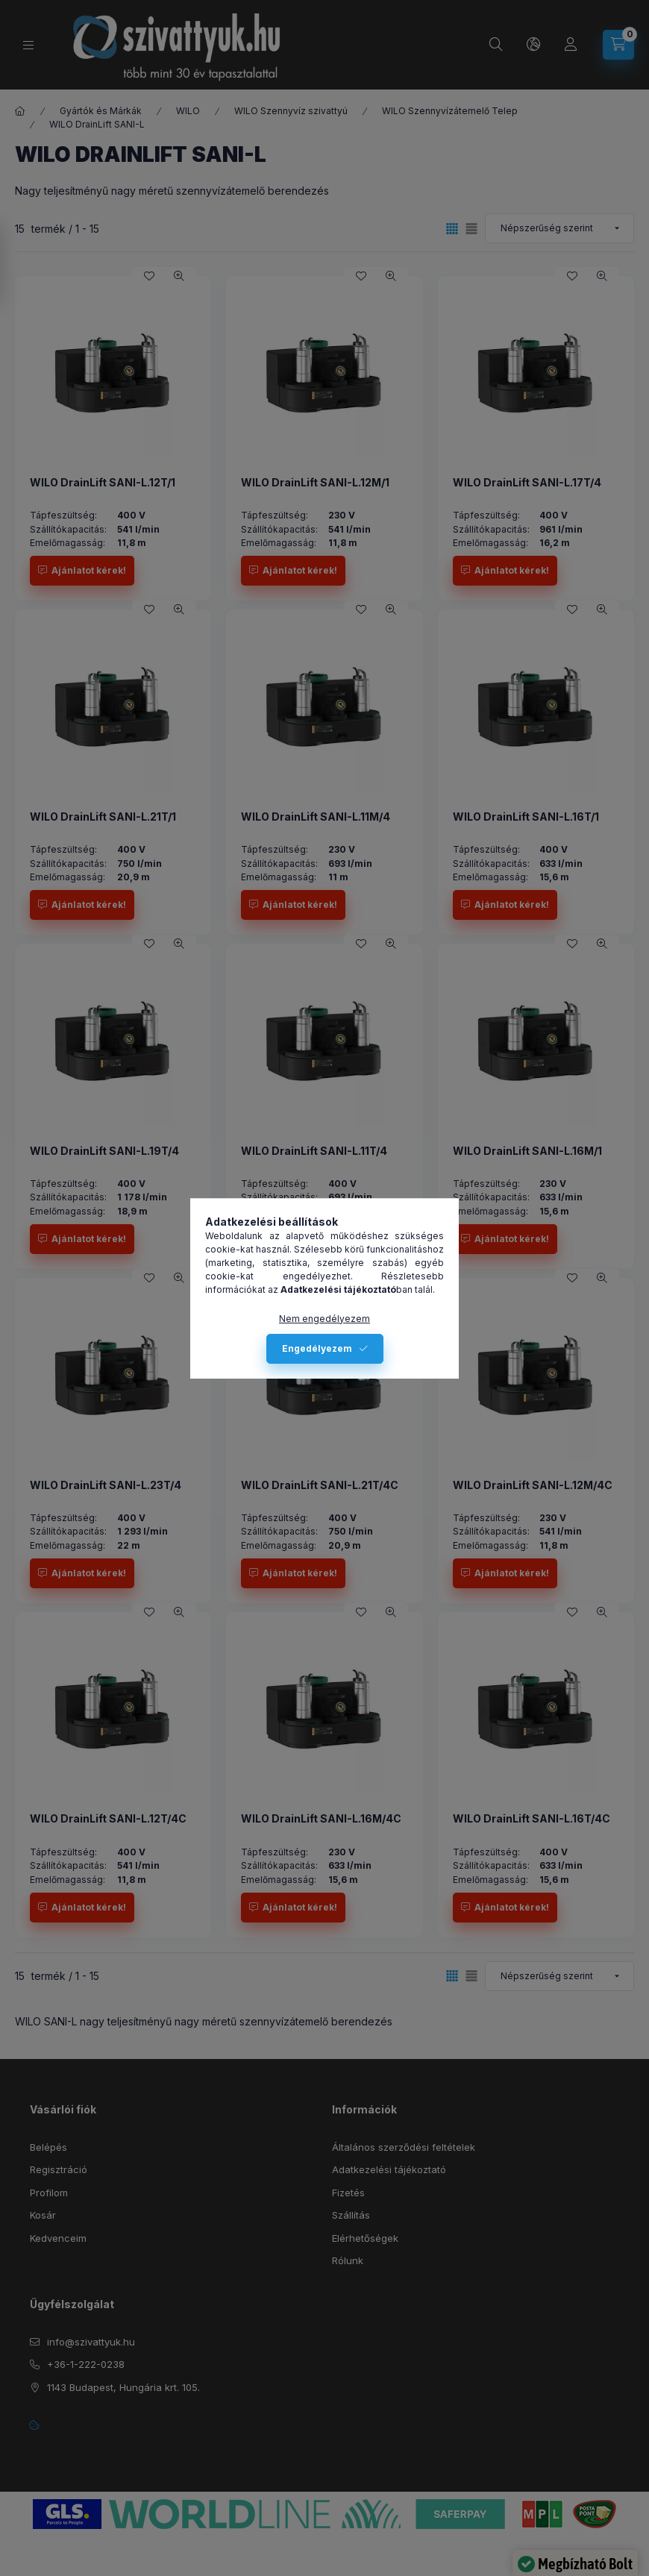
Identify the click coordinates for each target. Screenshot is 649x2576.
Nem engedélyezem (324, 1318)
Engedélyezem (317, 1348)
